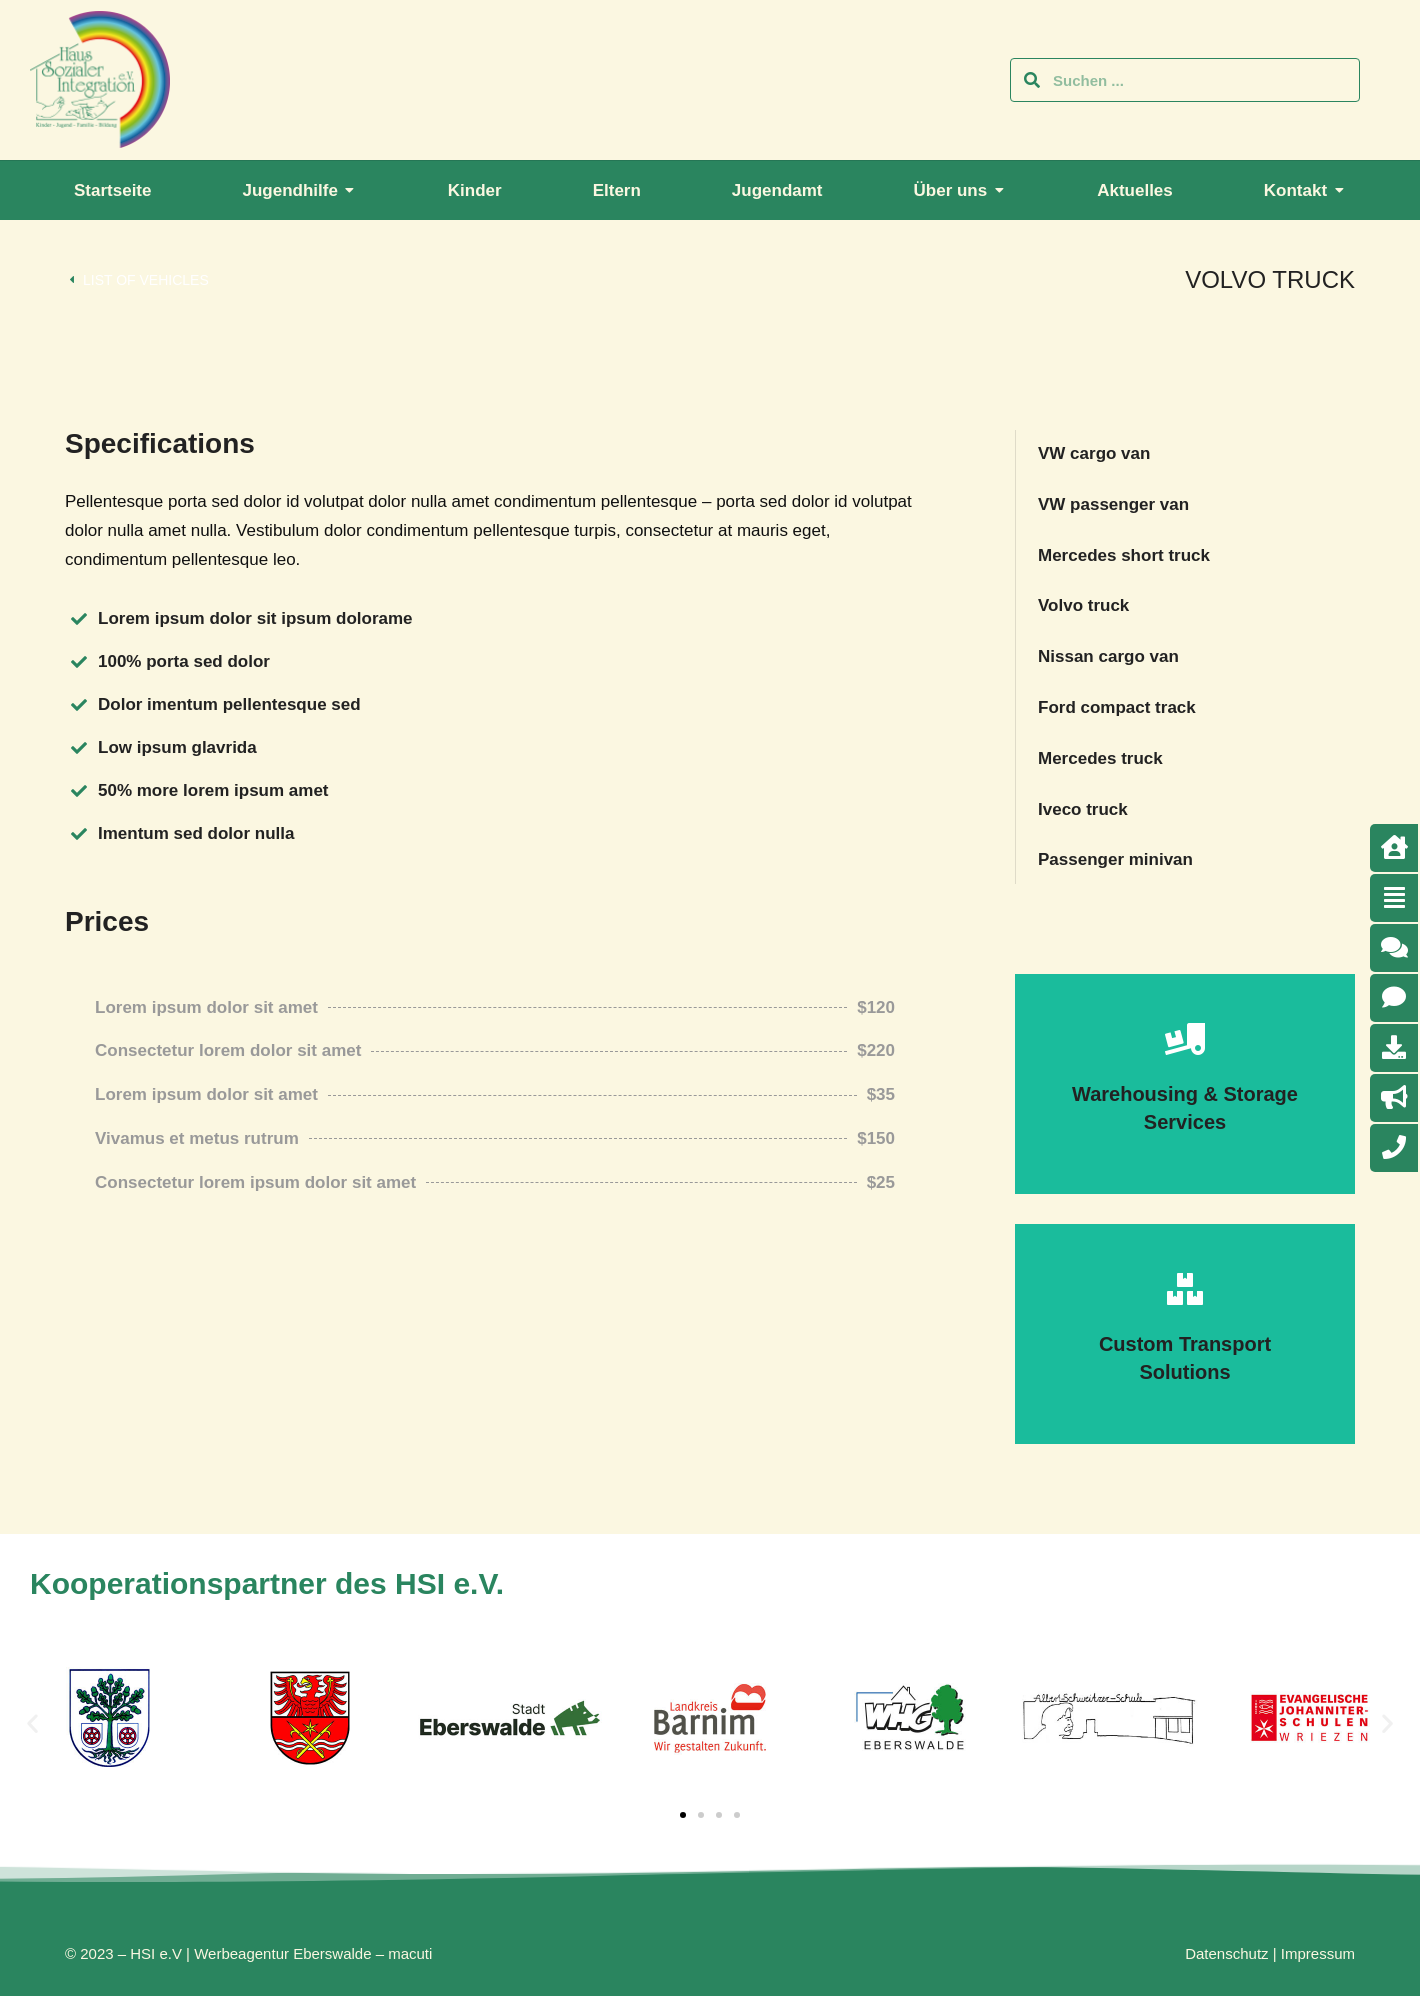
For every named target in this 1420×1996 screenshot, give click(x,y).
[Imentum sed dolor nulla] (79, 834)
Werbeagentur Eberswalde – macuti (313, 1953)
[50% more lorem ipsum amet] (79, 791)
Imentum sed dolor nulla (196, 833)
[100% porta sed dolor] (79, 662)
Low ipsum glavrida (177, 747)
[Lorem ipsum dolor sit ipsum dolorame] (79, 619)
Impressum (1318, 1953)
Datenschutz (1226, 1953)
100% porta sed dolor (184, 661)
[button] (32, 1723)
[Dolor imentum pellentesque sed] (79, 705)
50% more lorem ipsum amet (213, 790)
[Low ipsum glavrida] (79, 748)
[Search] (1032, 80)
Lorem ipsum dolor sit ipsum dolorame (255, 618)
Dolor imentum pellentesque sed (229, 704)
